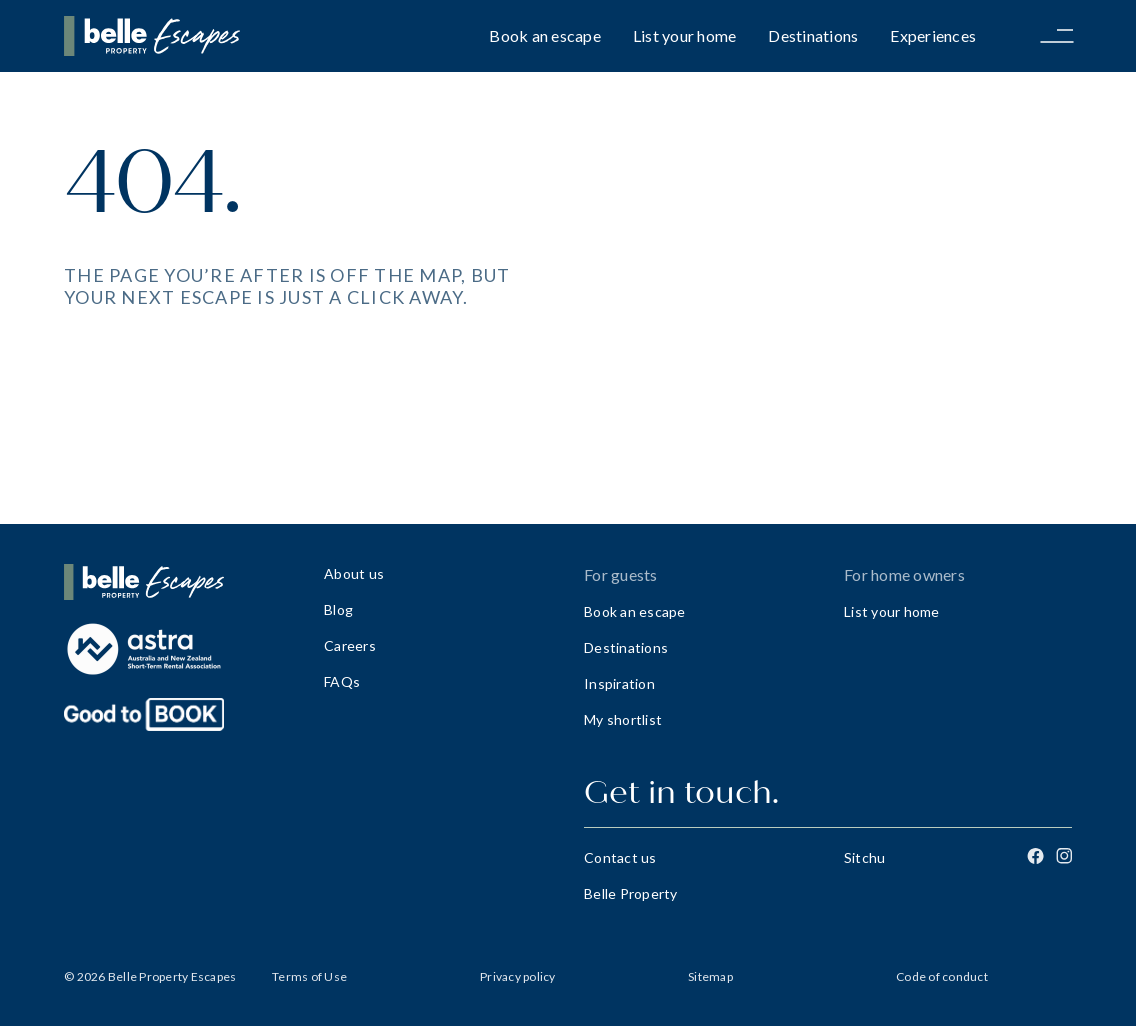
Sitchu (865, 857)
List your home (685, 35)
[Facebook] (1035, 856)
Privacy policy (518, 976)
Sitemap (710, 976)
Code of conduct (942, 976)
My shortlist (623, 719)
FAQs (342, 681)
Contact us (620, 857)
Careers (350, 645)
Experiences (933, 35)
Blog (338, 609)
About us (354, 573)
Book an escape (545, 35)
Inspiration (619, 683)
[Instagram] (1064, 856)
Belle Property (631, 893)
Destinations (813, 35)
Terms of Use (309, 976)
